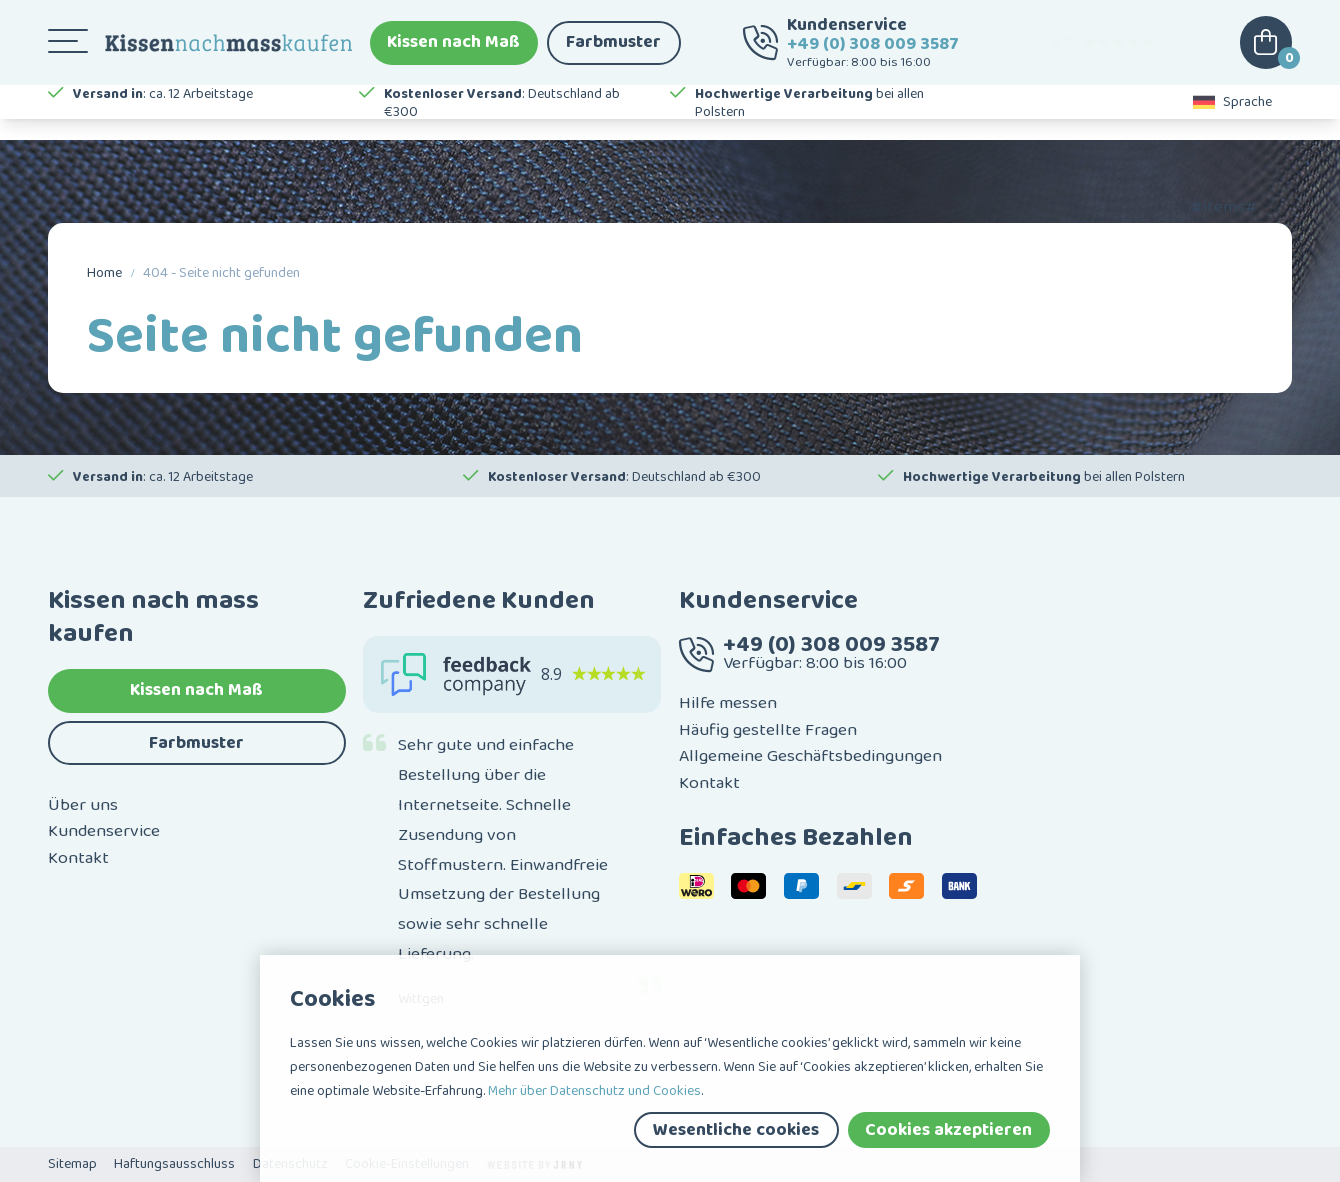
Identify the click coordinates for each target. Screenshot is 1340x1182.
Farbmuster (613, 50)
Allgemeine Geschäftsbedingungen (810, 756)
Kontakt (78, 858)
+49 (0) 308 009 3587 (873, 51)
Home (104, 273)
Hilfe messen (728, 703)
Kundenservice (104, 831)
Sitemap (72, 1164)
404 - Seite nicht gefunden (221, 273)
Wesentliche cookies (736, 1130)
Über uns (83, 805)
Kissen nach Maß (453, 50)
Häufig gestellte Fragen (768, 730)
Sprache (1233, 120)
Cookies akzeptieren (948, 1130)
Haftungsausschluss (174, 1164)
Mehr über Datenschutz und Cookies (594, 1091)
